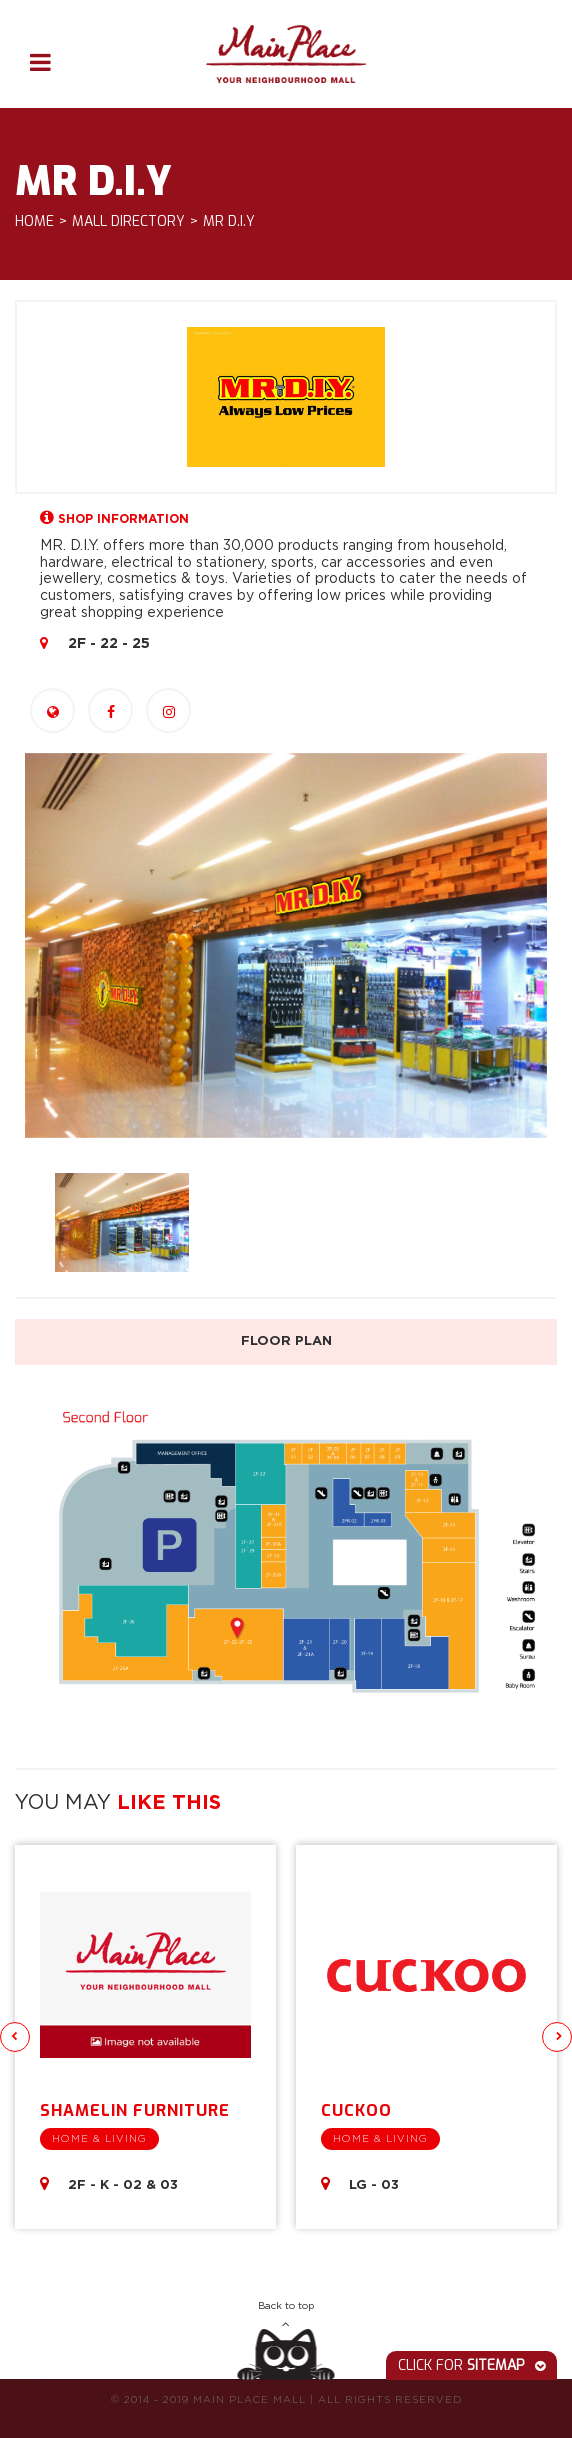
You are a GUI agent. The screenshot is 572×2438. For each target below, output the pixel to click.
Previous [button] (15, 2037)
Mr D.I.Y (229, 222)
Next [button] (557, 2037)
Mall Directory (128, 222)
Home (34, 222)
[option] (286, 946)
